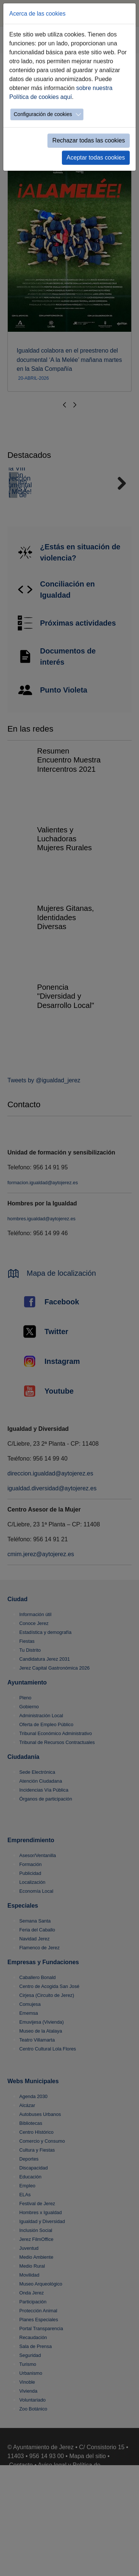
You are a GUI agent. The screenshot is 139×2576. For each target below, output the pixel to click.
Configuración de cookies (43, 114)
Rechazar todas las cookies (88, 140)
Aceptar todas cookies (96, 157)
